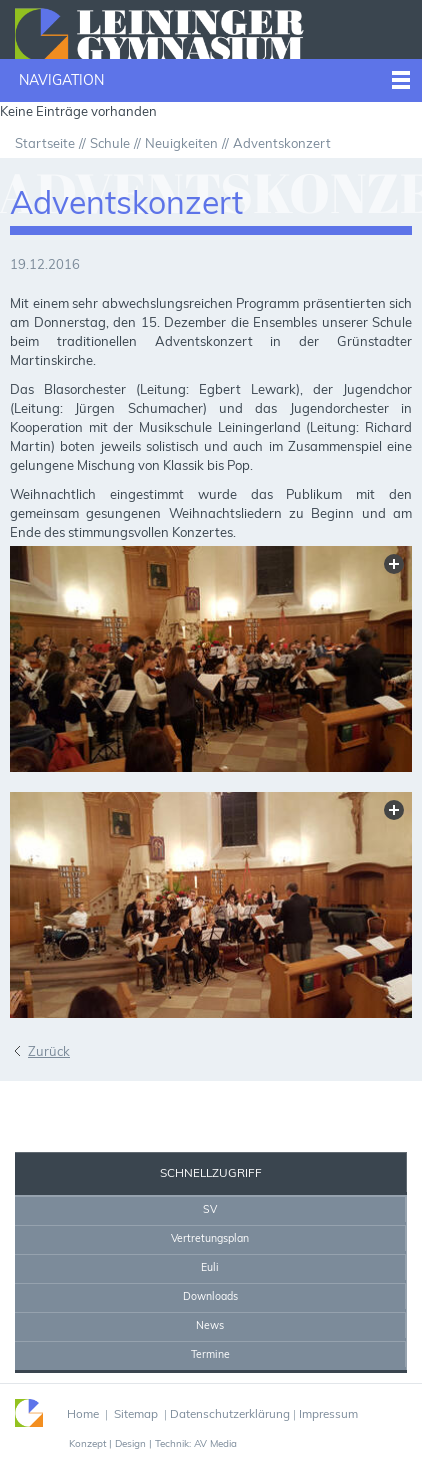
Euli (210, 1267)
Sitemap (136, 1413)
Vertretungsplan (210, 1238)
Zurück (49, 1051)
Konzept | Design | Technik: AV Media (153, 1443)
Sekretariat (63, 1100)
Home (149, 1100)
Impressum (328, 1413)
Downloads (210, 1296)
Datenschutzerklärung (230, 1413)
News (210, 1325)
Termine (210, 1354)
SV (210, 1209)
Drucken (202, 1100)
